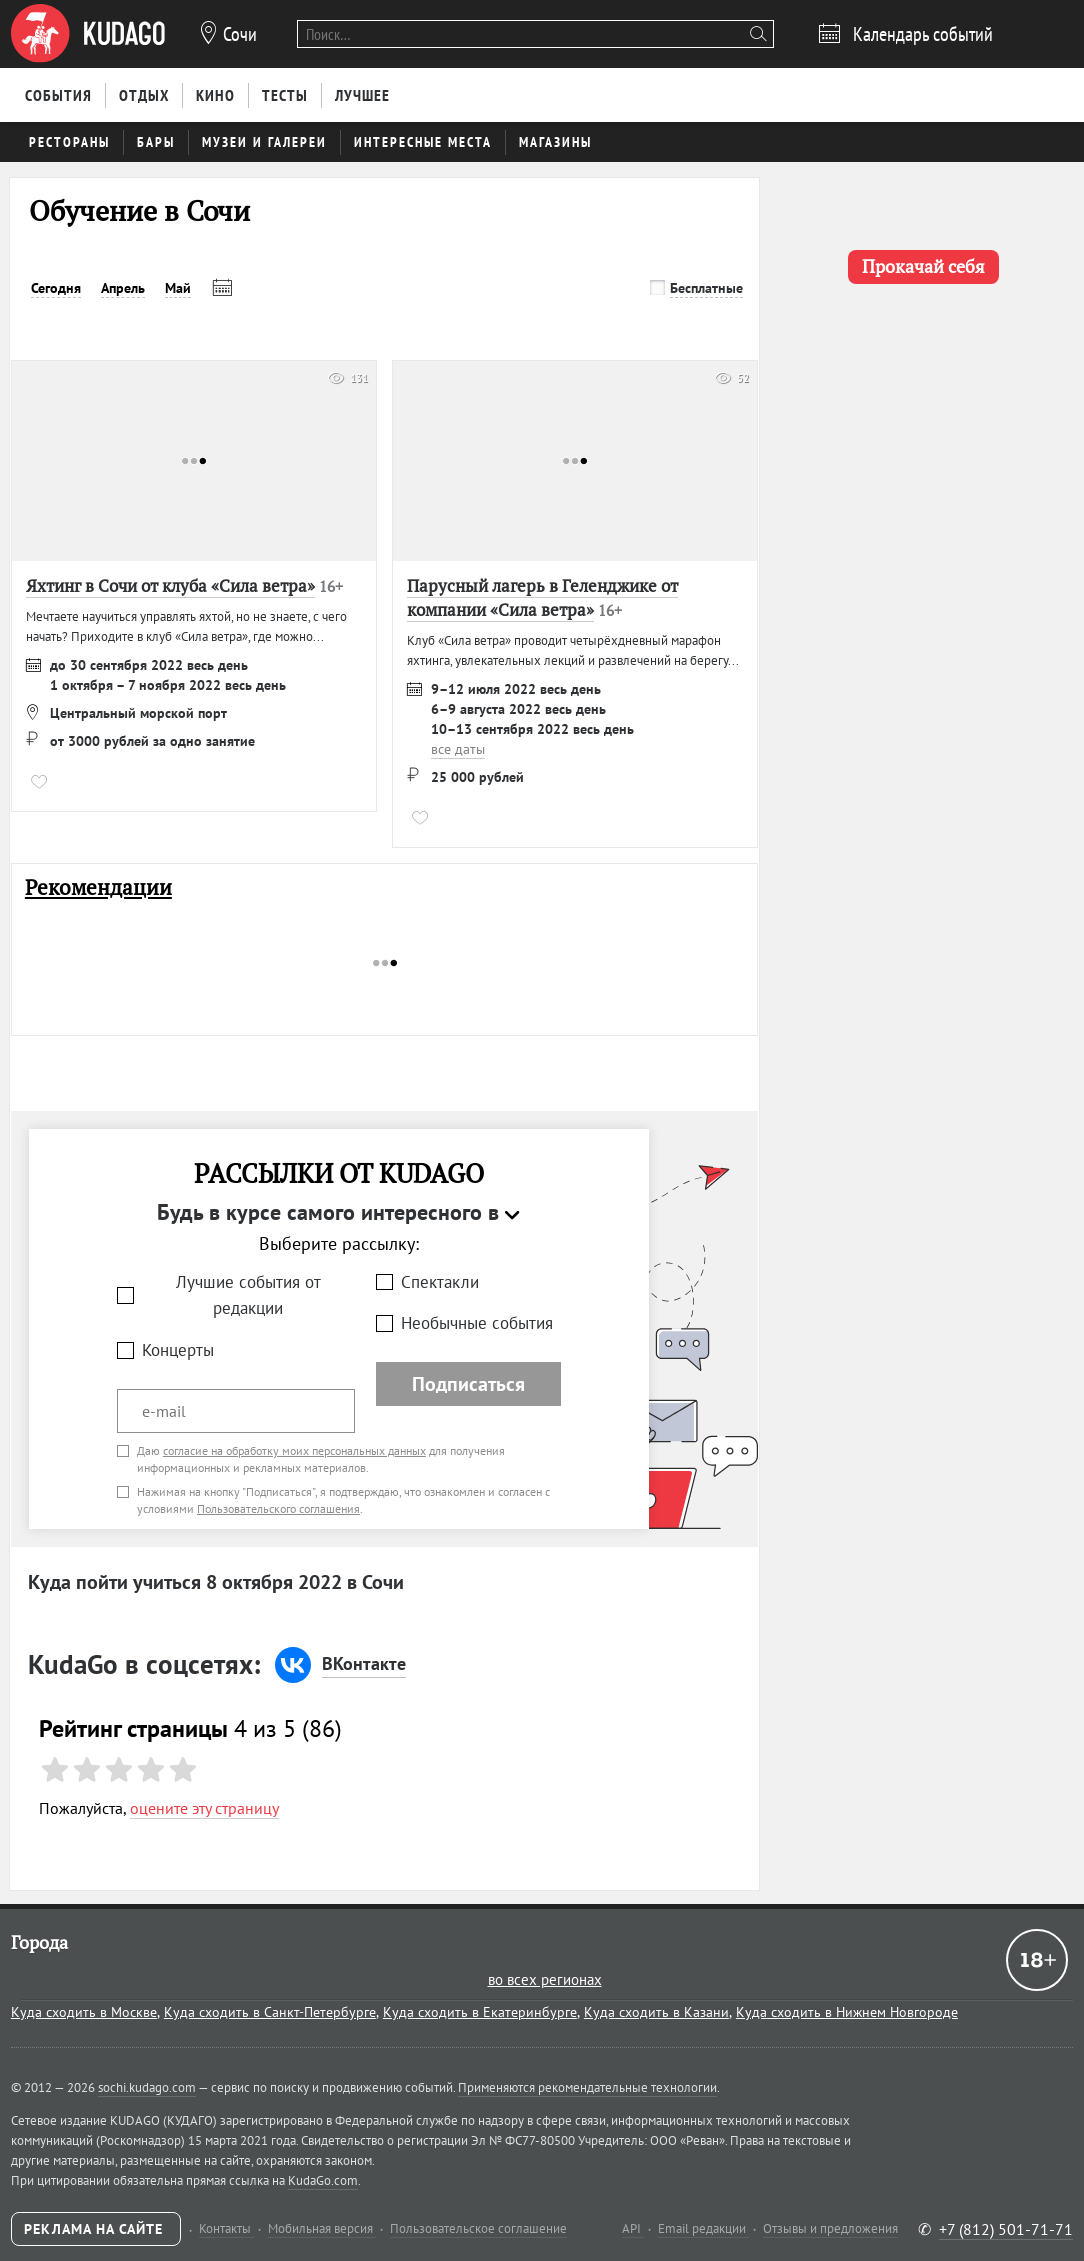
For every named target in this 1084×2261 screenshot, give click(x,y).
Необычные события (477, 1323)
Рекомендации (98, 887)
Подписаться (468, 1384)
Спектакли (440, 1282)
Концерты (178, 1350)
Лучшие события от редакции (248, 1295)
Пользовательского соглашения (278, 1508)
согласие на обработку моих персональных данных (294, 1450)
